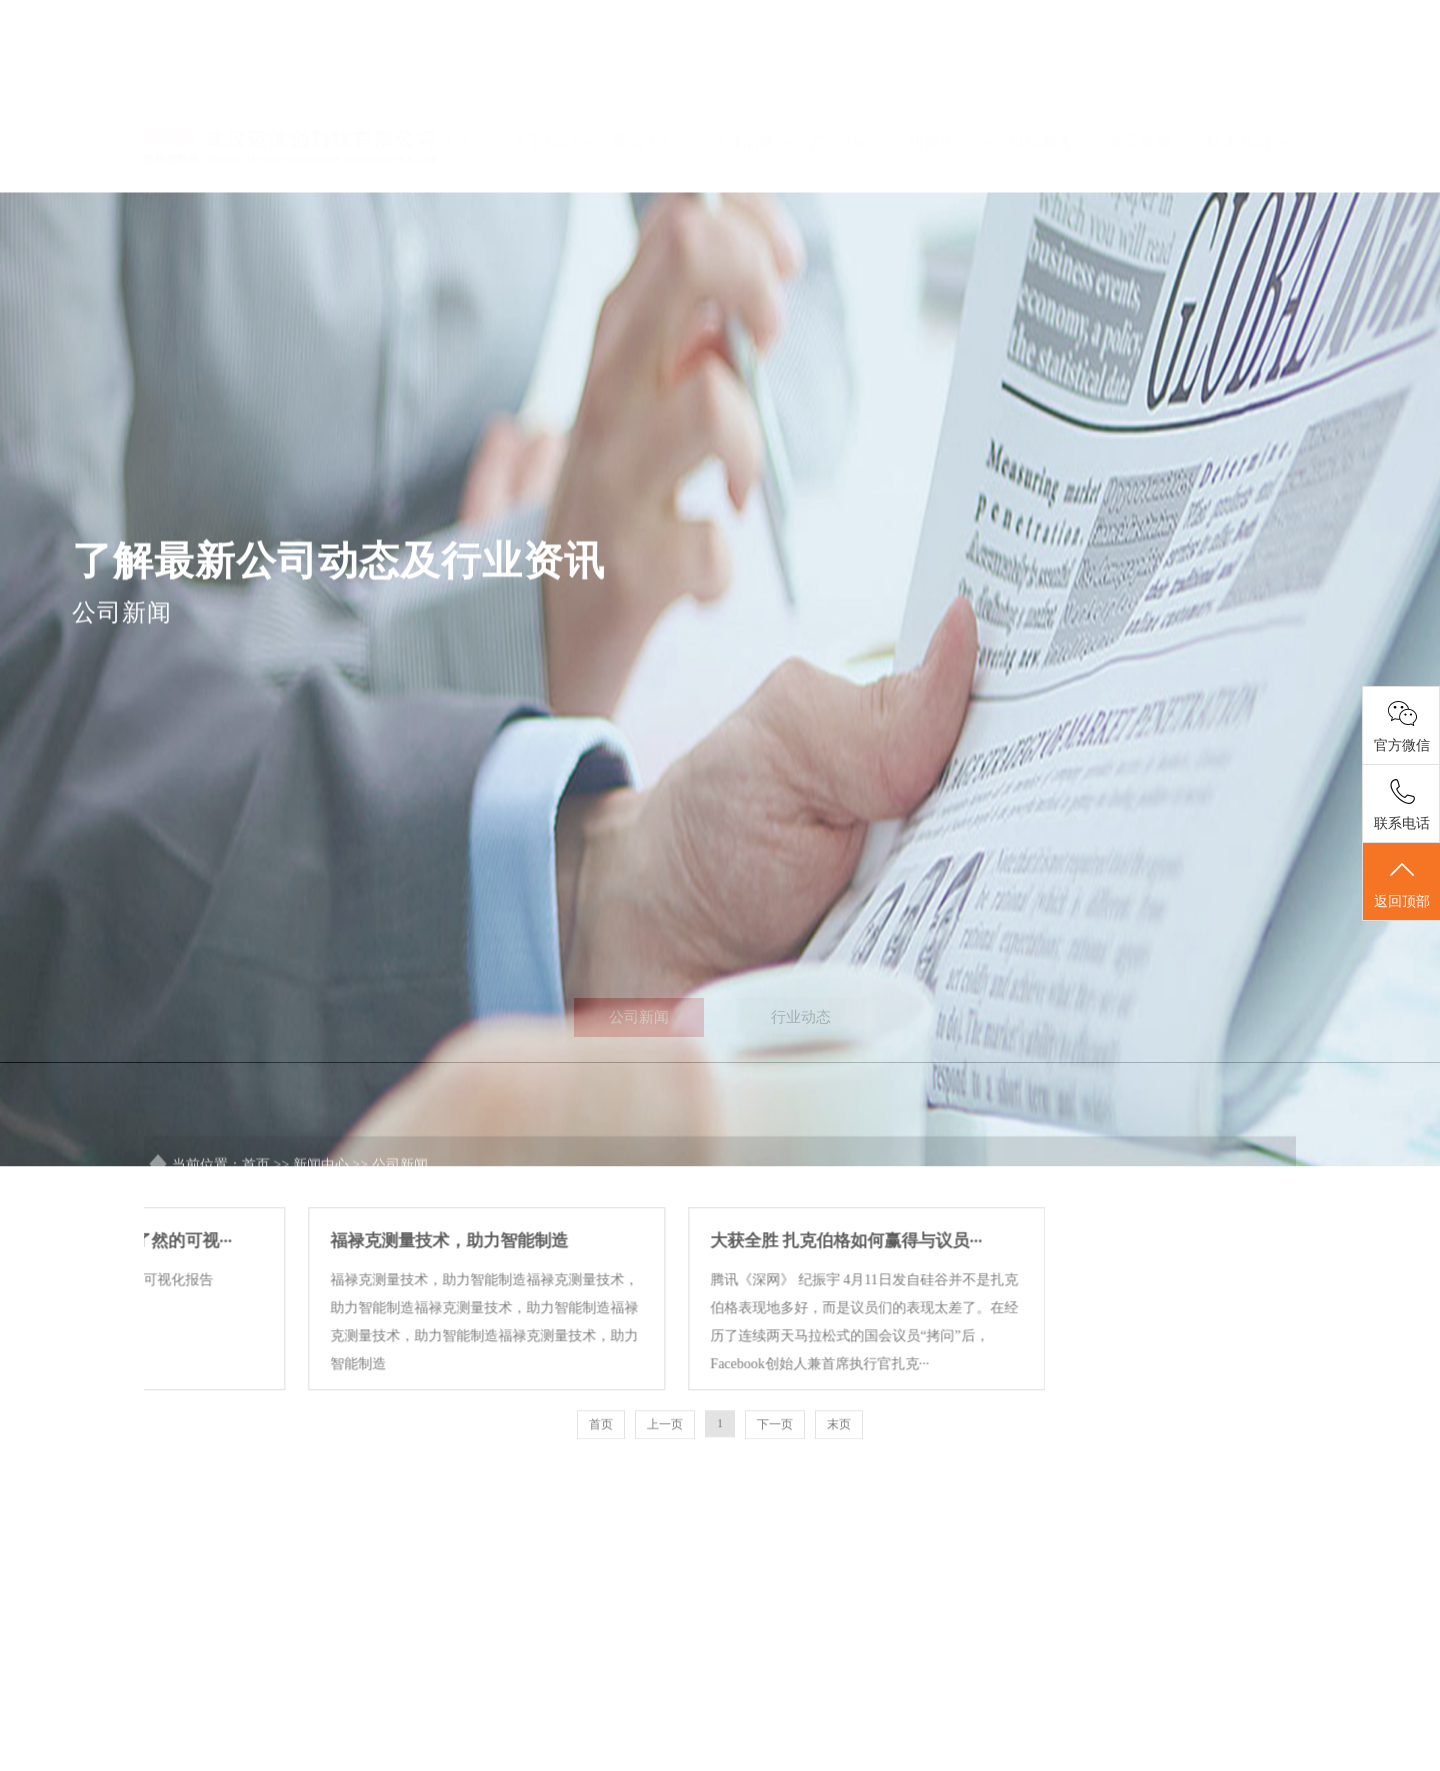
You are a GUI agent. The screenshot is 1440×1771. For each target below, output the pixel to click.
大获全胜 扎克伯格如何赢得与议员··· (715, 1281)
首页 (454, 76)
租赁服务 (1050, 76)
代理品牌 (752, 76)
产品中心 (851, 76)
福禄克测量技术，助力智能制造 (317, 1281)
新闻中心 (653, 76)
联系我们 (1248, 76)
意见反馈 (1149, 76)
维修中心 (950, 76)
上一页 (665, 1465)
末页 (839, 1465)
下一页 (775, 1465)
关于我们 (553, 76)
